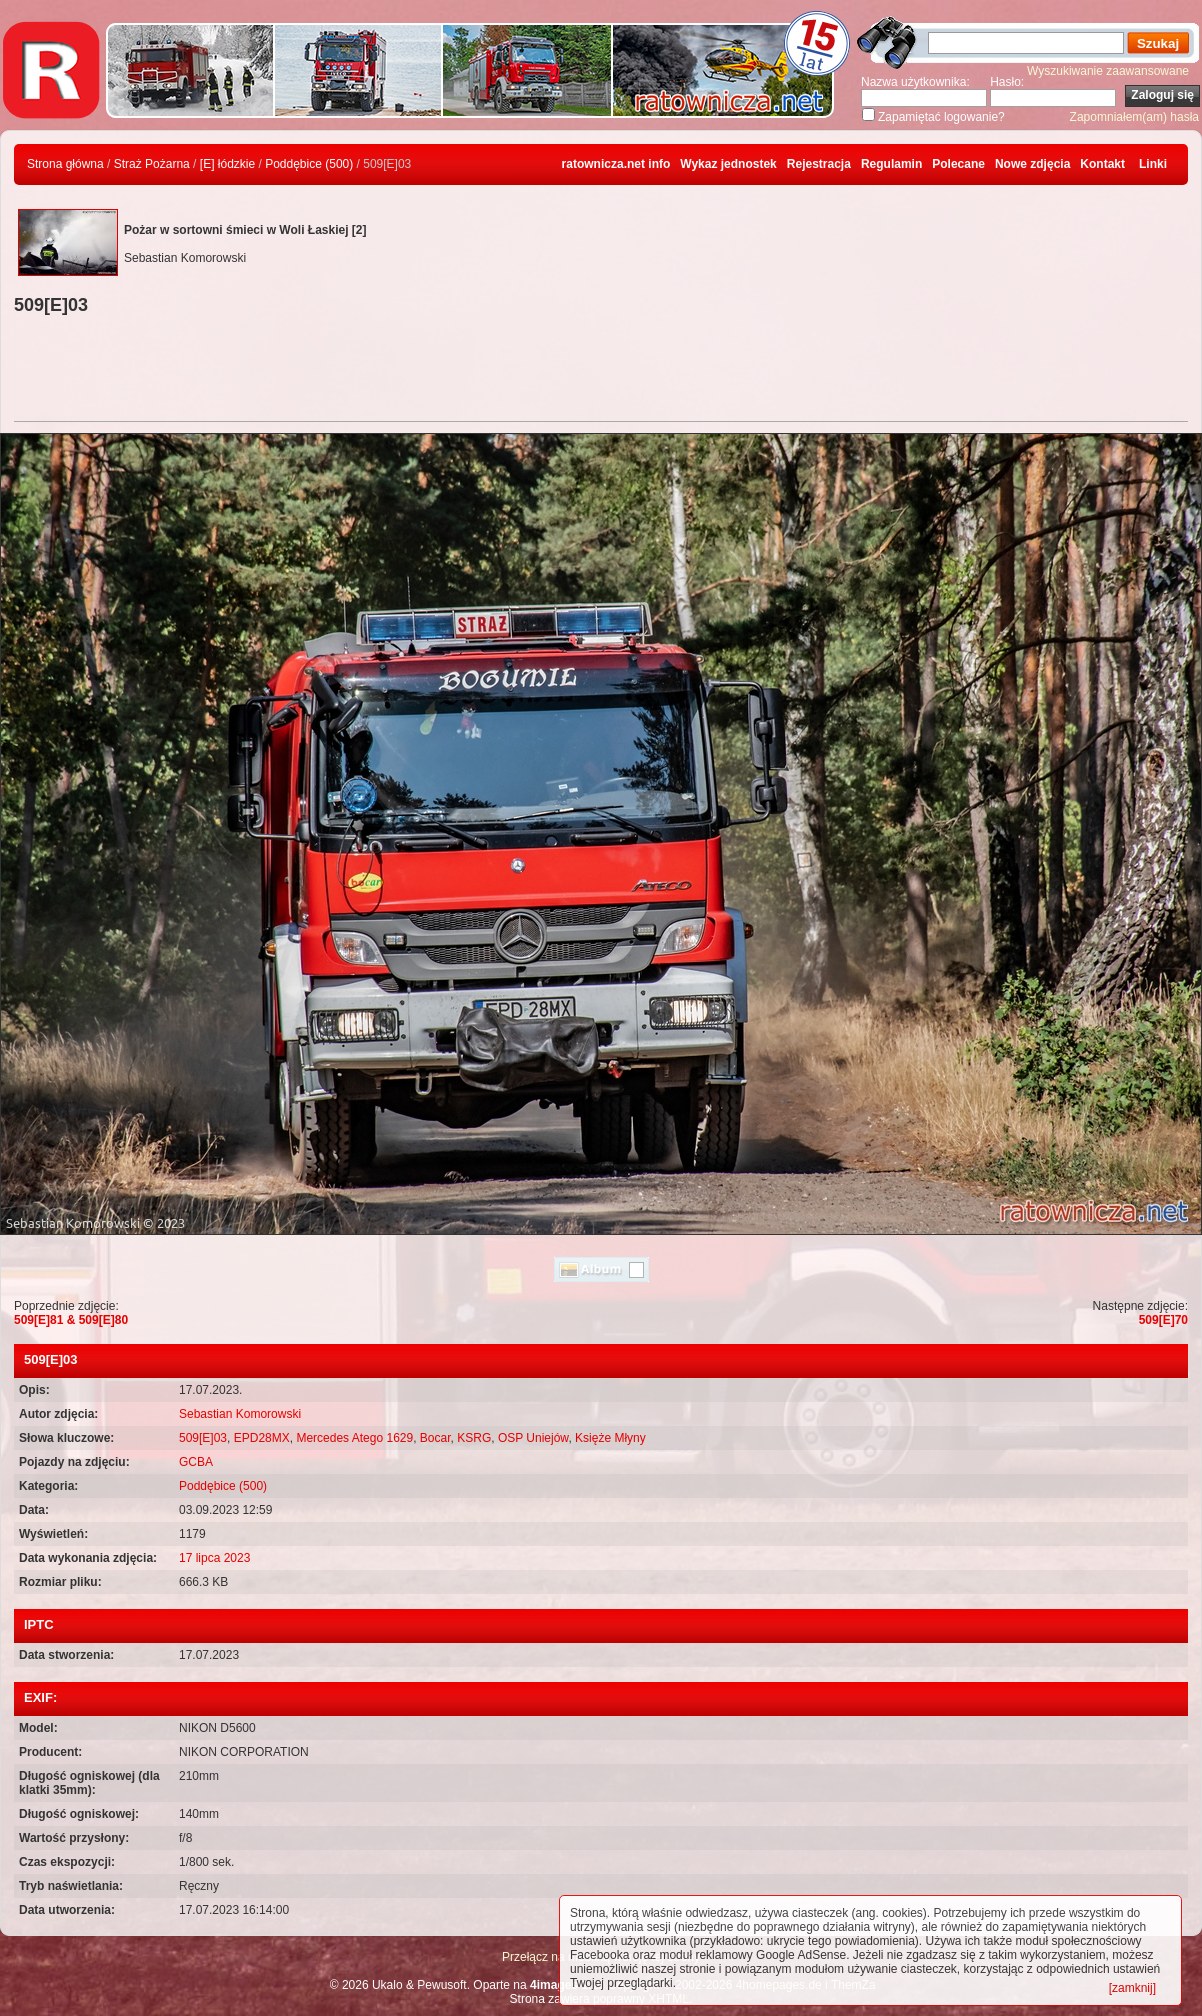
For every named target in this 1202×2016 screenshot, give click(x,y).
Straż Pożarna (152, 164)
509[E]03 (203, 1438)
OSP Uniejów (533, 1438)
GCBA (196, 1462)
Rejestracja (819, 164)
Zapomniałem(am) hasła (1134, 117)
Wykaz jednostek (728, 164)
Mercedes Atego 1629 (354, 1438)
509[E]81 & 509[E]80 (71, 1320)
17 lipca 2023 (214, 1558)
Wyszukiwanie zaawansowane (1108, 71)
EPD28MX (262, 1438)
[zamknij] (1132, 1988)
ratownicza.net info (616, 164)
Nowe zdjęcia (1032, 164)
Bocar (435, 1438)
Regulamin (891, 164)
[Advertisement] (601, 371)
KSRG (474, 1438)
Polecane (958, 164)
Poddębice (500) (309, 164)
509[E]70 (1163, 1320)
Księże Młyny (610, 1438)
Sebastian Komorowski (240, 1414)
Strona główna (65, 164)
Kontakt (1102, 164)
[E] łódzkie (227, 164)
